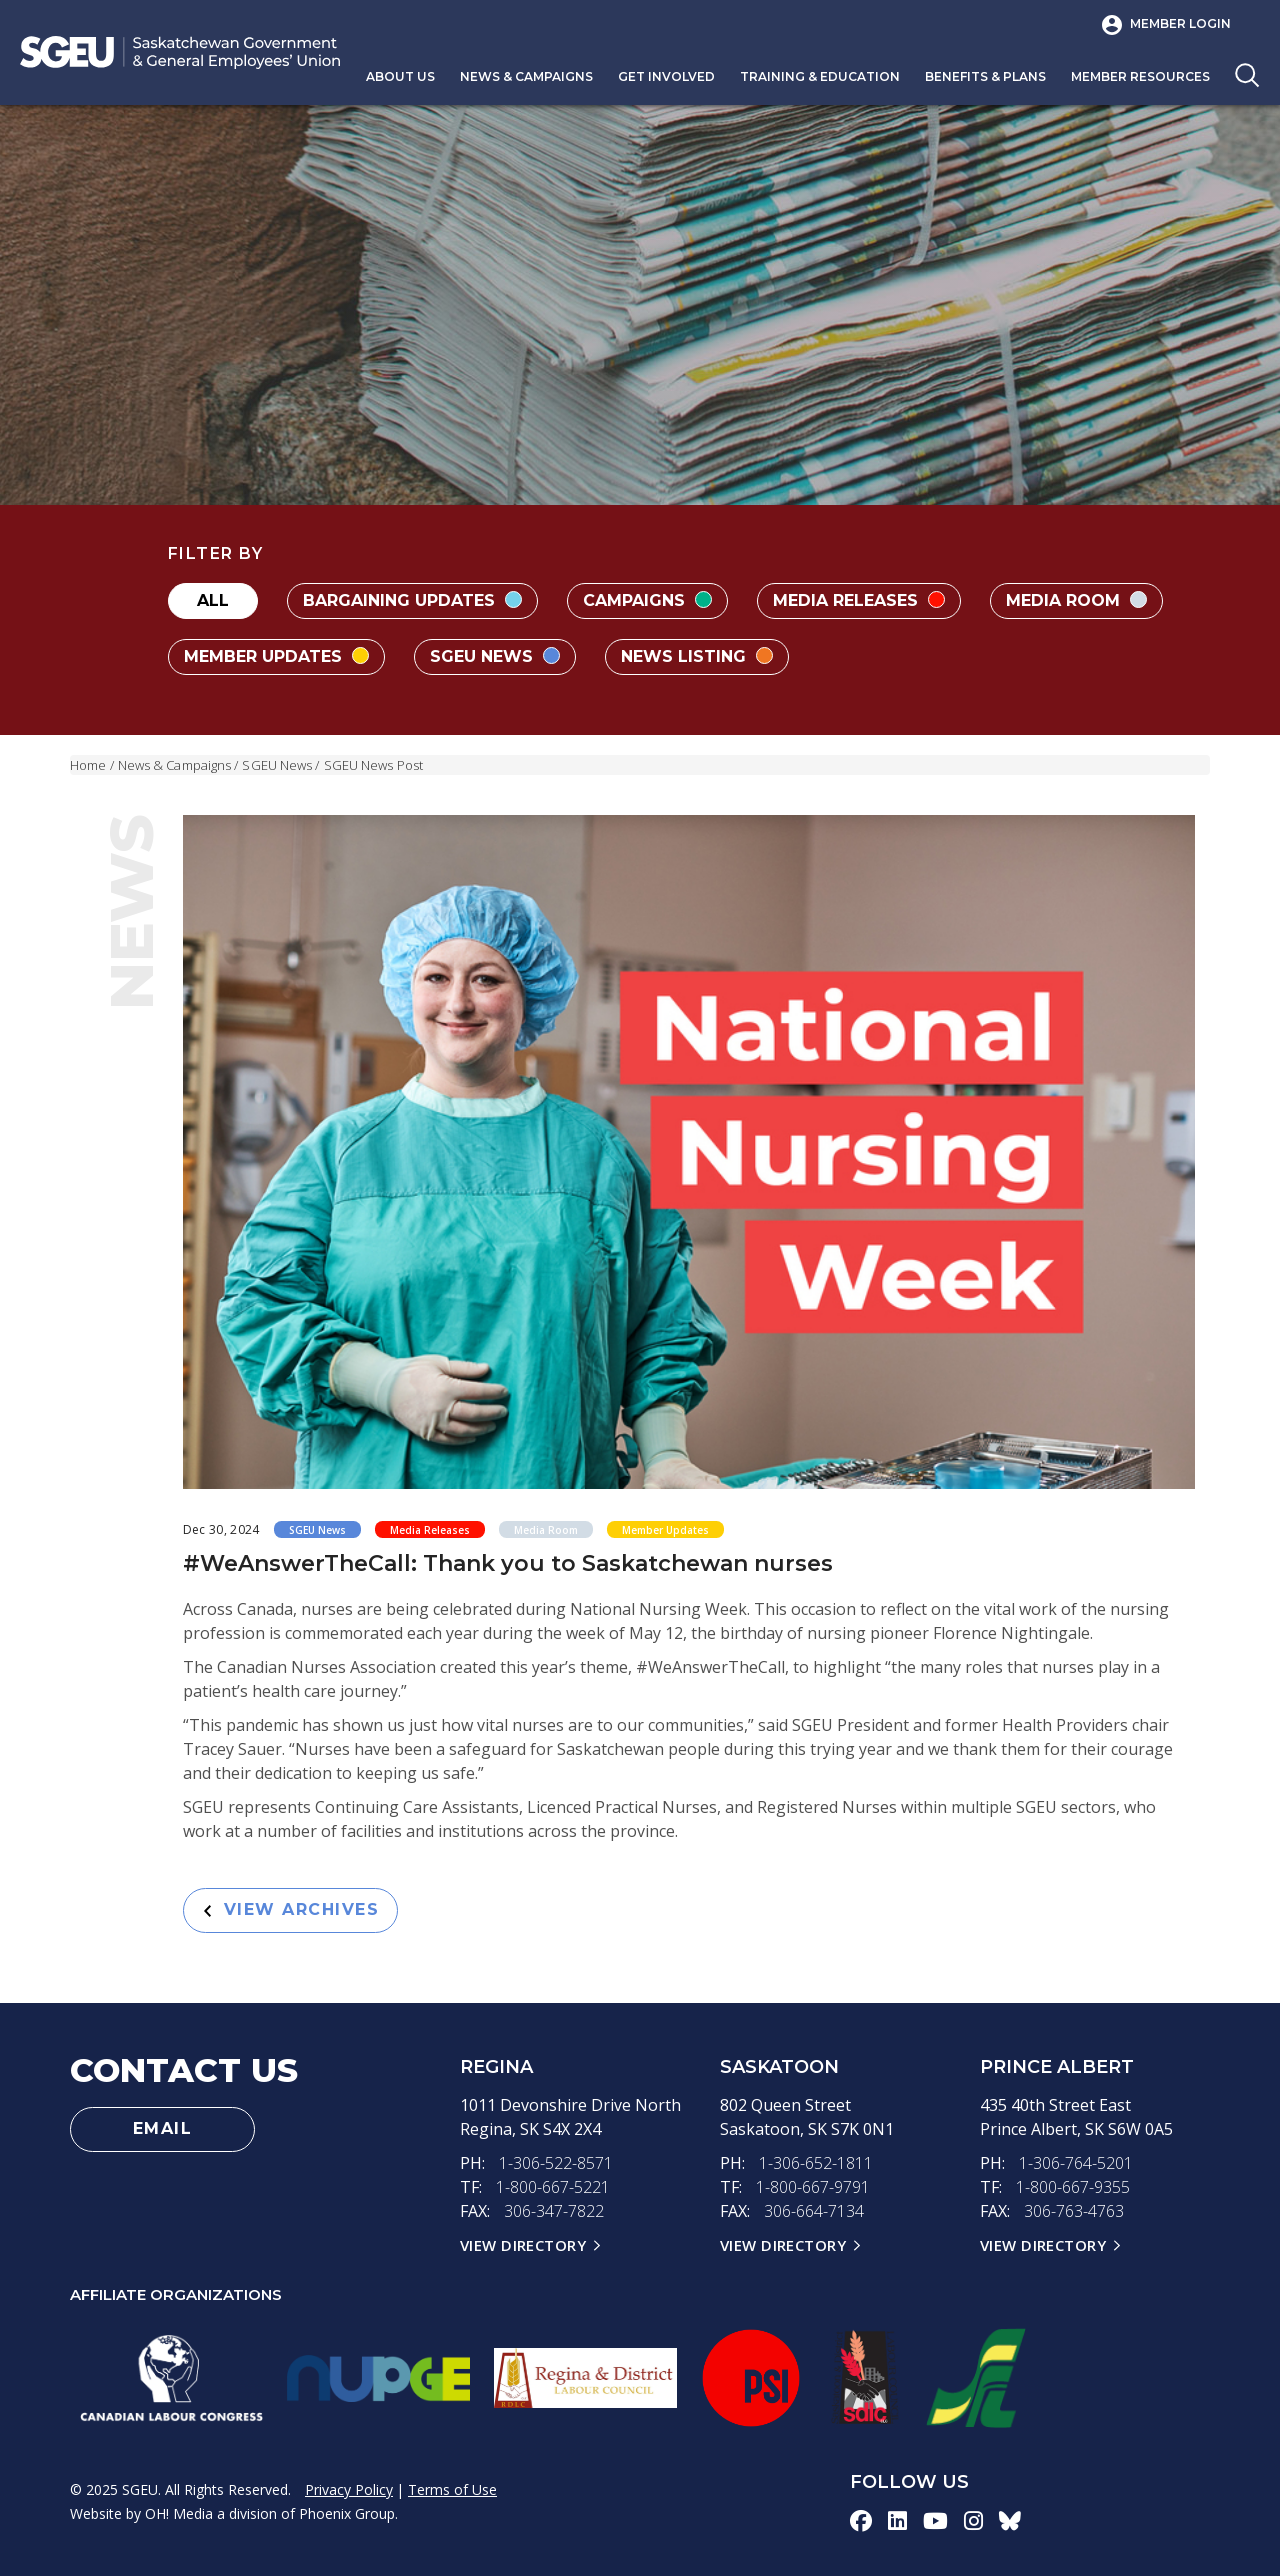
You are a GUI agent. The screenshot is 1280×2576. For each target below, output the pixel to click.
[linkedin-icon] (897, 2520)
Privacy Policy (349, 2489)
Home (88, 765)
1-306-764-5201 (1076, 2163)
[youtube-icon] (935, 2520)
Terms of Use (452, 2489)
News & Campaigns (526, 76)
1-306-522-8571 (556, 2163)
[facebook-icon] (861, 2520)
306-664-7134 (814, 2211)
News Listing (697, 656)
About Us (400, 76)
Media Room (1076, 600)
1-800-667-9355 (1073, 2187)
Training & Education (820, 76)
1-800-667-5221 (553, 2187)
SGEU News (495, 656)
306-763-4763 (1074, 2211)
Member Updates (276, 656)
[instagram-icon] (973, 2520)
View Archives (292, 1909)
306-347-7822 (554, 2211)
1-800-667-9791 (813, 2187)
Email (163, 2128)
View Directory (523, 2245)
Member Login (1180, 23)
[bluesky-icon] (1010, 2520)
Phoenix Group (347, 2513)
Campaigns (647, 600)
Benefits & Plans (985, 76)
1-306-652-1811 (816, 2163)
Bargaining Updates (412, 600)
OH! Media (179, 2513)
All (213, 600)
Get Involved (666, 76)
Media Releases (859, 600)
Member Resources (1140, 76)
